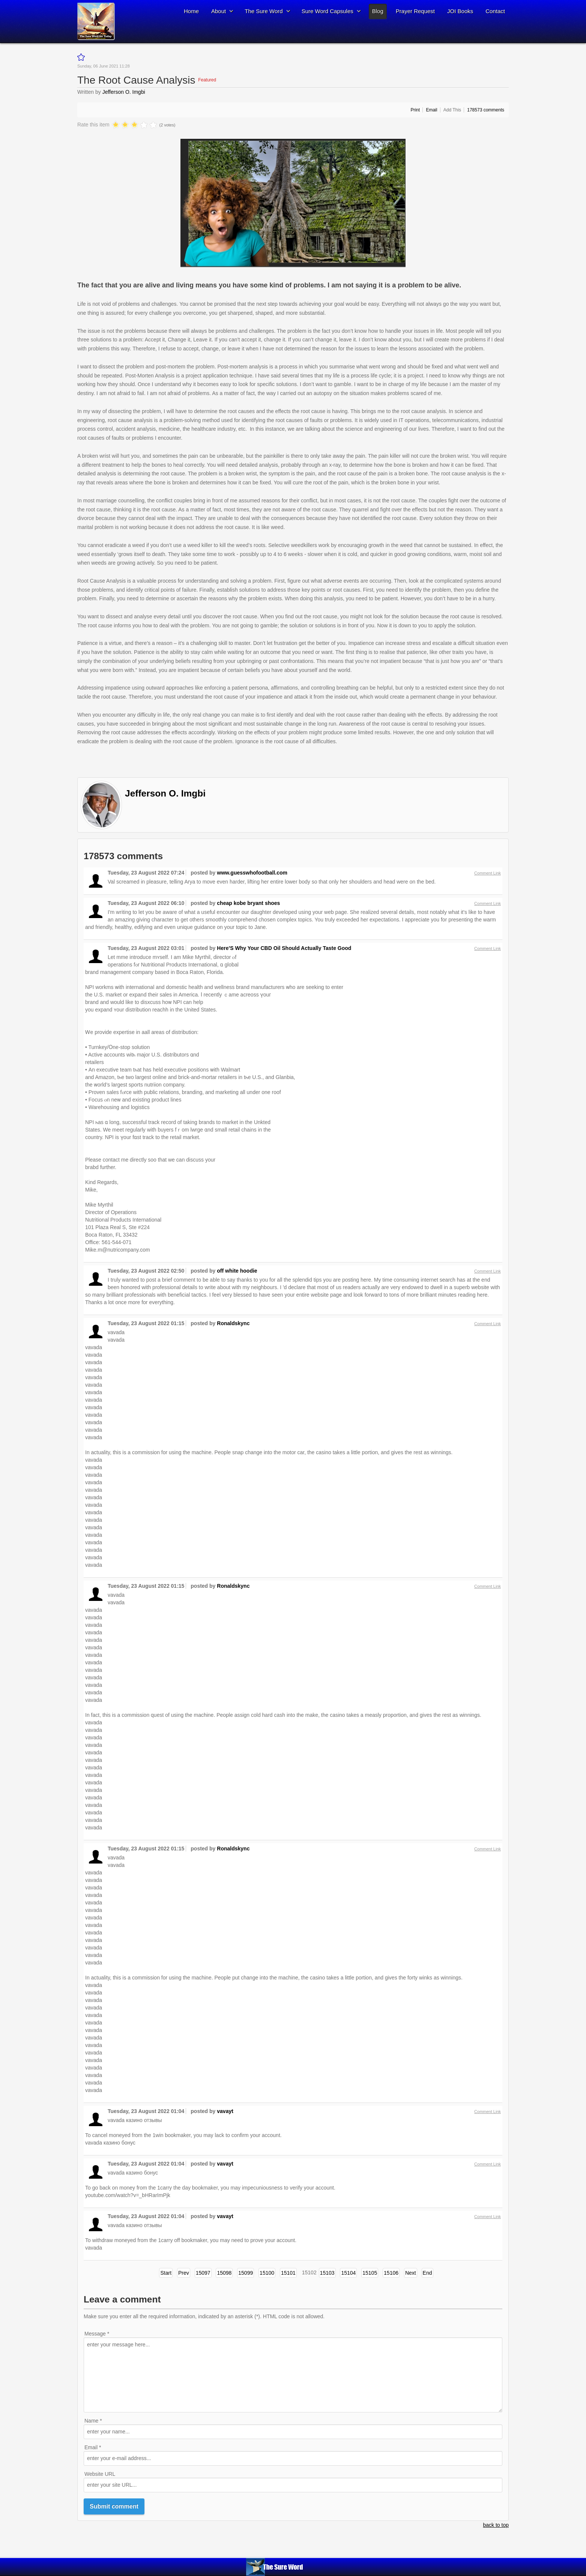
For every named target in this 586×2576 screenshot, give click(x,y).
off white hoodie (237, 1271)
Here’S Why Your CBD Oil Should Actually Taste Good (284, 948)
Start (165, 2273)
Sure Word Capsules (327, 11)
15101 (288, 2273)
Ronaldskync (233, 1323)
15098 (224, 2273)
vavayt (225, 2111)
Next (410, 2273)
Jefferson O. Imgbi (123, 92)
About (218, 11)
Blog (377, 11)
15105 (369, 2273)
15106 (391, 2273)
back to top (496, 2525)
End (427, 2273)
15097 (203, 2273)
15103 (327, 2273)
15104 (348, 2273)
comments (485, 110)
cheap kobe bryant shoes (248, 903)
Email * (92, 2447)
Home (191, 11)
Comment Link (487, 873)
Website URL (99, 2474)
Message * (96, 2334)
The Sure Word (263, 11)
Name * (93, 2421)
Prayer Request (415, 11)
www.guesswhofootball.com (252, 873)
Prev (183, 2273)
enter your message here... (293, 2374)
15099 (245, 2273)
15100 (267, 2273)
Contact (495, 11)
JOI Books (460, 11)
